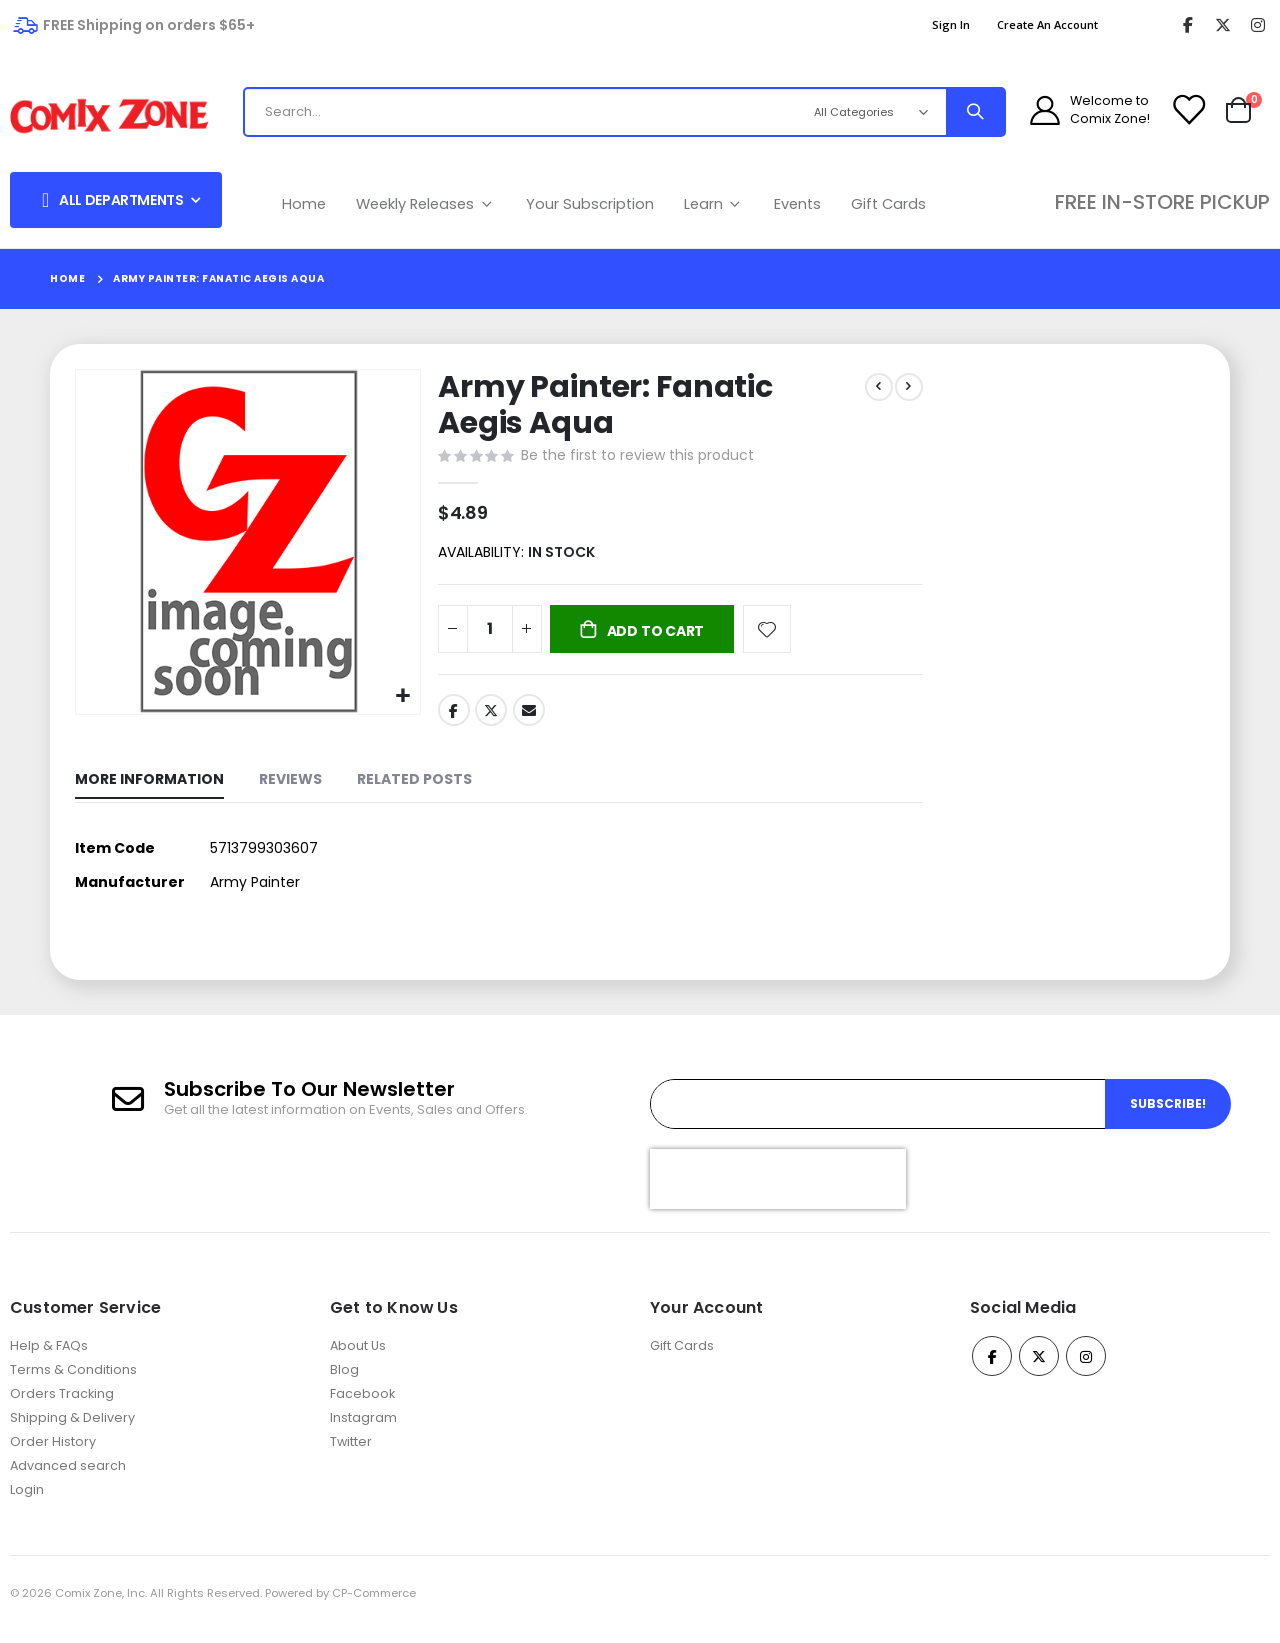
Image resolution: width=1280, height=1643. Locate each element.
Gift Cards (888, 204)
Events (797, 204)
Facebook (452, 716)
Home (304, 204)
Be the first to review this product (635, 457)
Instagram (363, 1430)
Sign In (951, 24)
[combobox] (518, 112)
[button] (400, 694)
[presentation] (778, 1191)
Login (27, 1502)
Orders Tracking (62, 1406)
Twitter (489, 716)
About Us (358, 1358)
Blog (344, 1382)
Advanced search (68, 1478)
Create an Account (1047, 24)
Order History (53, 1454)
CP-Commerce (374, 1606)
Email (527, 716)
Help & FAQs (49, 1358)
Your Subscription (590, 204)
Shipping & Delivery (72, 1430)
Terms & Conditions (73, 1382)
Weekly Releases (426, 204)
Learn (714, 204)
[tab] (149, 788)
